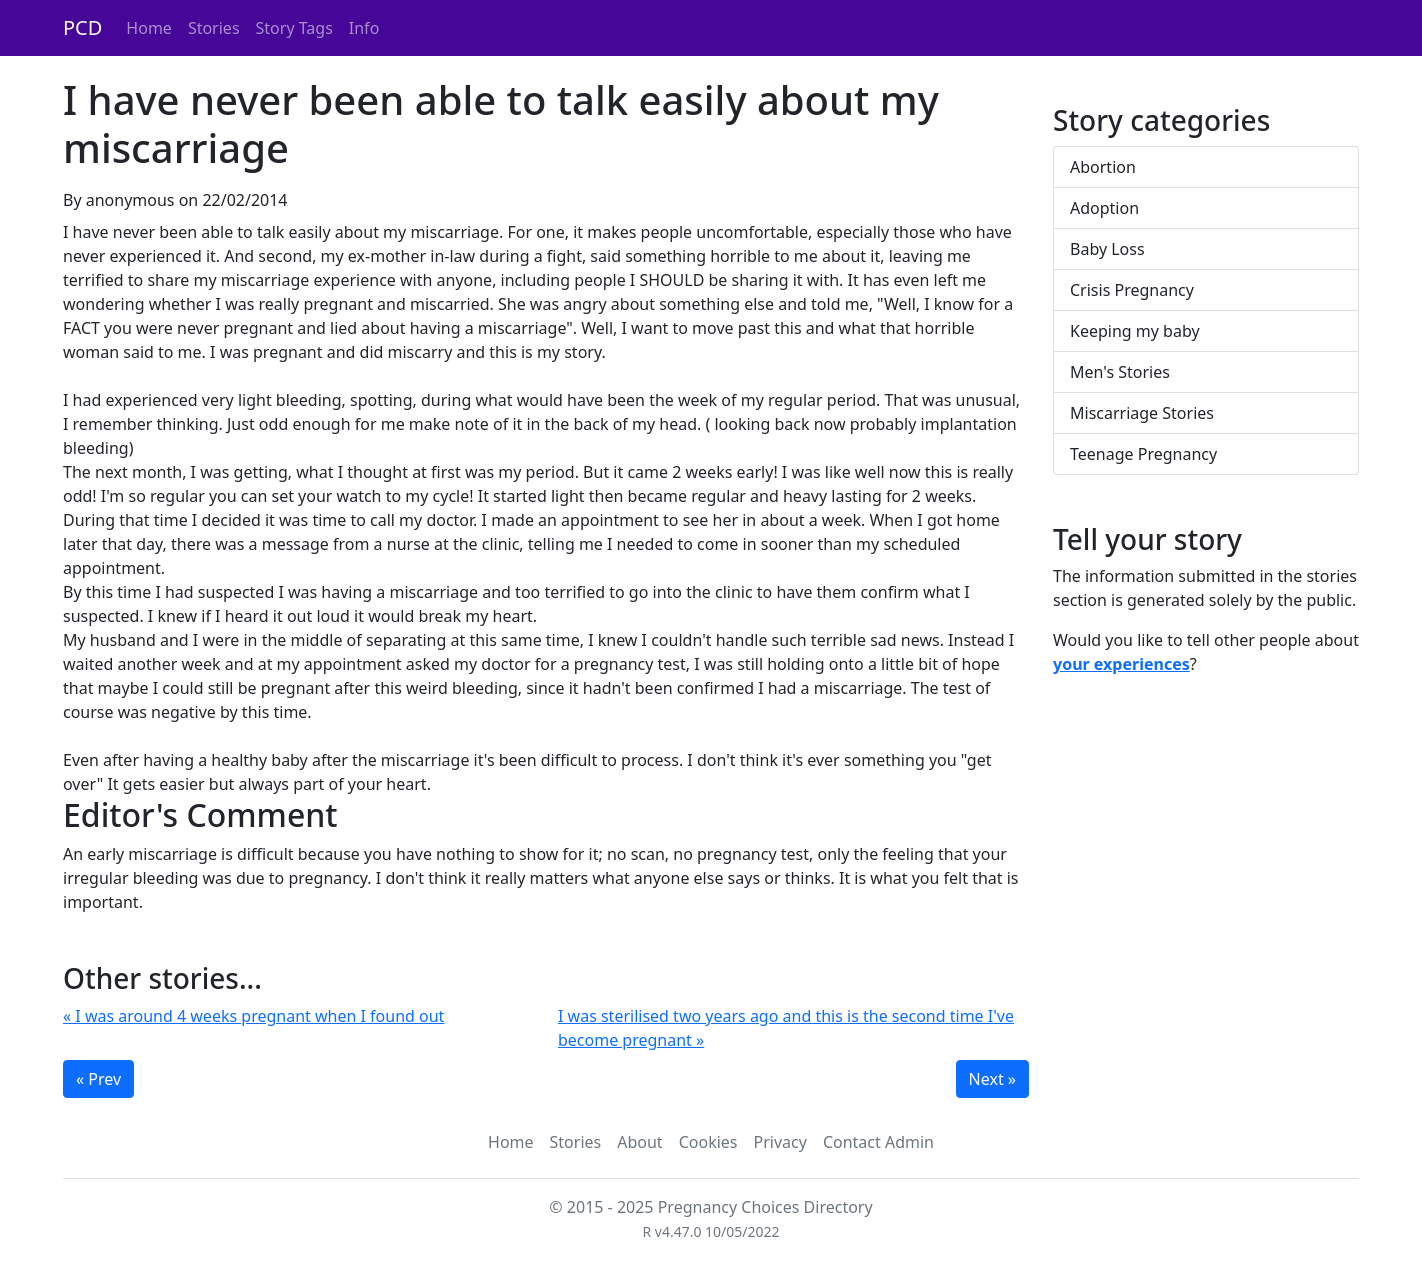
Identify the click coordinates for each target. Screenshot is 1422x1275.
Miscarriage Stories (1142, 413)
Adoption (1104, 208)
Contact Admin (878, 1142)
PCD (82, 27)
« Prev (98, 1079)
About (639, 1142)
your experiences (1121, 664)
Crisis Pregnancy (1132, 290)
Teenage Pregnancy (1143, 454)
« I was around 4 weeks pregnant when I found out (253, 1016)
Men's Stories (1120, 372)
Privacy (780, 1142)
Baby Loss (1107, 249)
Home (149, 28)
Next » (992, 1079)
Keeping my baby (1135, 331)
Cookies (708, 1142)
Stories (214, 28)
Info (364, 28)
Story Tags (294, 28)
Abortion (1103, 167)
